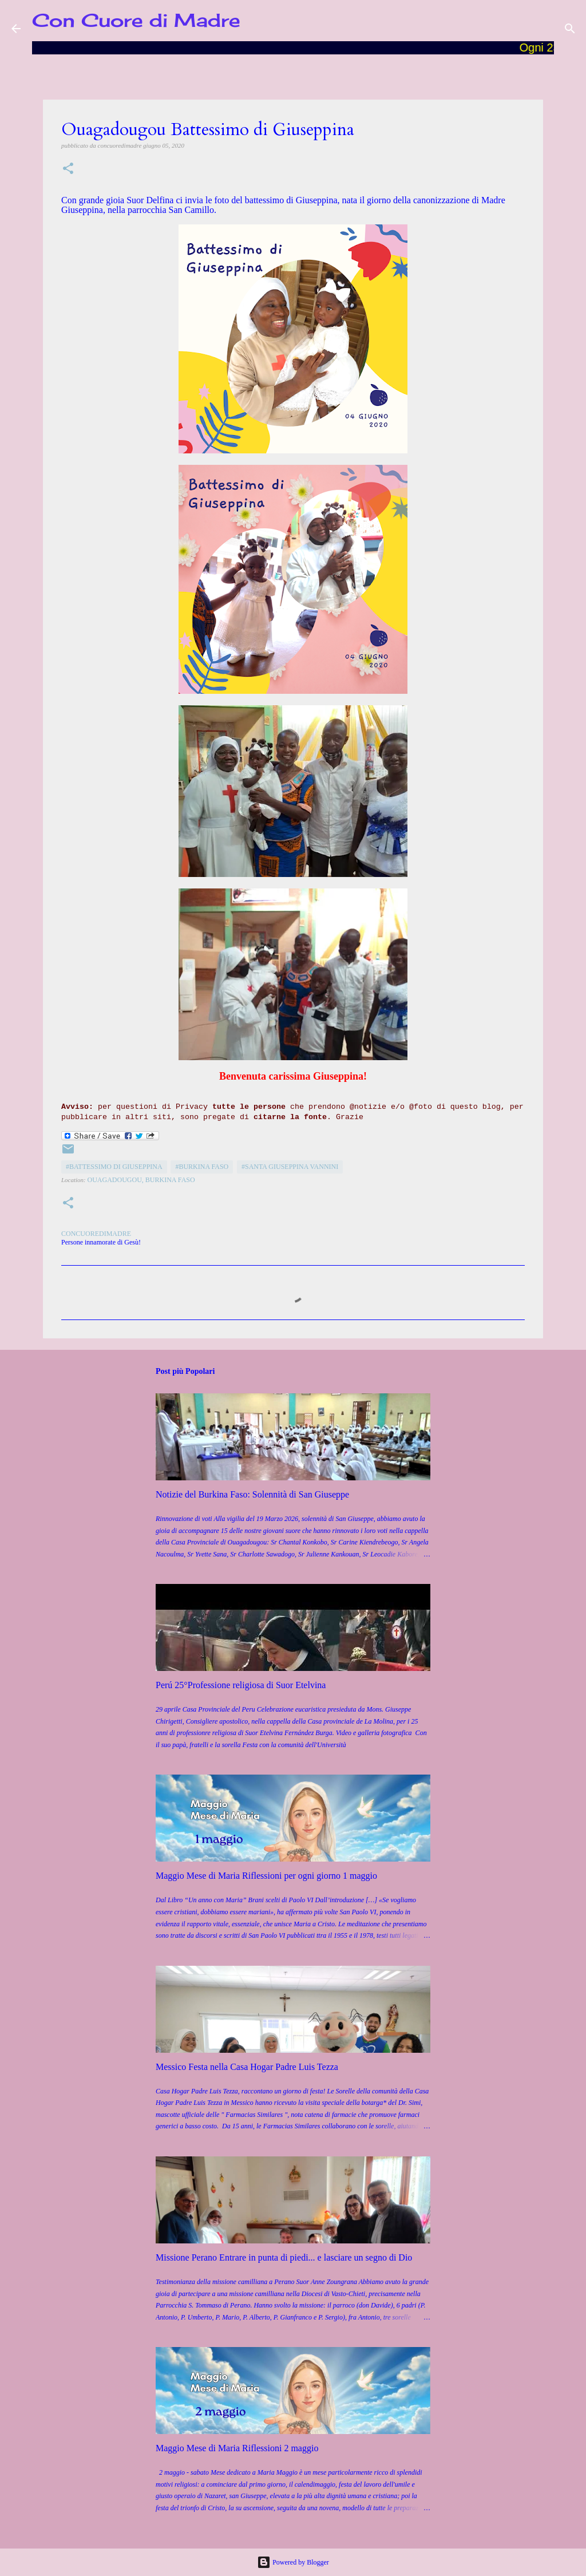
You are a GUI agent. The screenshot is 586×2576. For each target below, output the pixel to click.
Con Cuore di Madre (136, 20)
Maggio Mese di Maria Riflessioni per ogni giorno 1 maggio (266, 1875)
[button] (68, 169)
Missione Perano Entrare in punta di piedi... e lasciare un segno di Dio (284, 2257)
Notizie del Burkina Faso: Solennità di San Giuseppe (252, 1494)
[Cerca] (570, 28)
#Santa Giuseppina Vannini (289, 1167)
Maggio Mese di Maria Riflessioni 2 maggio (237, 2448)
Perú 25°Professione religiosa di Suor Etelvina (241, 1685)
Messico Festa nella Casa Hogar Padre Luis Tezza (247, 2067)
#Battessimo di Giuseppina (114, 1167)
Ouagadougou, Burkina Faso (141, 1180)
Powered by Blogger (293, 2562)
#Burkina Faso (201, 1167)
